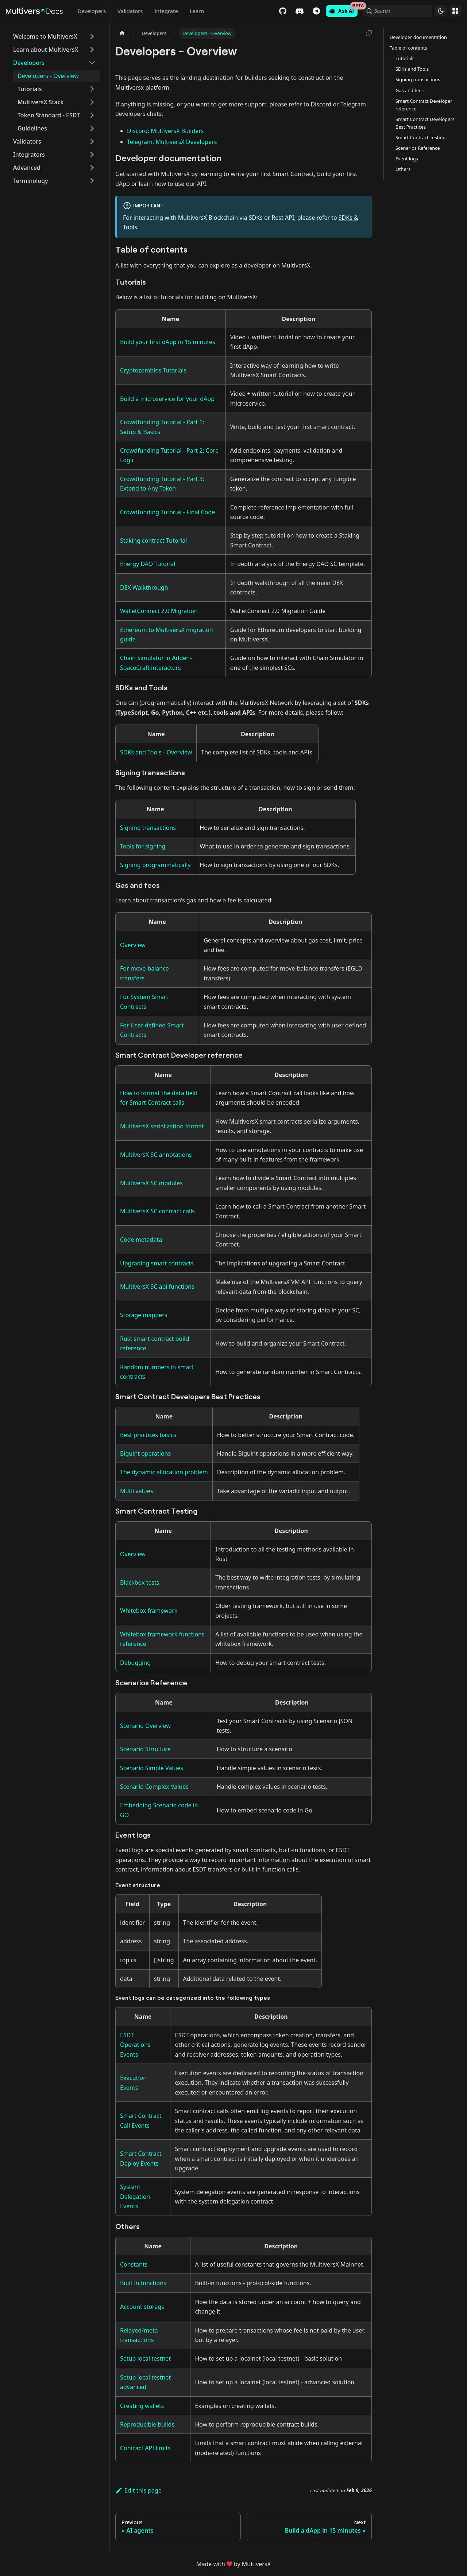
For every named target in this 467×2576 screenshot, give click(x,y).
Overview (133, 945)
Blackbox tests (139, 1582)
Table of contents (408, 47)
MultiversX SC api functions (157, 1287)
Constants (133, 2264)
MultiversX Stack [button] (40, 102)
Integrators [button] (29, 155)
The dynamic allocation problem (164, 1472)
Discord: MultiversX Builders (165, 131)
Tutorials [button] (30, 89)
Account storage (142, 2307)
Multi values (136, 1491)
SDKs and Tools (412, 69)
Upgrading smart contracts (157, 1263)
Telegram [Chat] (312, 10)
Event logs (406, 158)
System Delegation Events (135, 2196)
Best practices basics (148, 1435)
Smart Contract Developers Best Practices (425, 123)
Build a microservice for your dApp (167, 399)
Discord (295, 11)
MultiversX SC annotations (156, 1155)
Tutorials (404, 58)
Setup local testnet (145, 2358)
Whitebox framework (148, 1611)
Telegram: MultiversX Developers (172, 142)
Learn (197, 11)
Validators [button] (27, 141)
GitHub (278, 10)
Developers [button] (29, 63)
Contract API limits (145, 2448)
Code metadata (141, 1240)
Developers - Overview (48, 76)
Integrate (166, 11)
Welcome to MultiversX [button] (45, 36)
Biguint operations (145, 1453)
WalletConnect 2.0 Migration (159, 611)
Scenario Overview (145, 1726)
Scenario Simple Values (151, 1768)
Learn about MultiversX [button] (45, 50)
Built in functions (143, 2283)
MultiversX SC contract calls (157, 1211)
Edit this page (138, 2490)
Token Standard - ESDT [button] (49, 115)
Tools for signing (142, 846)
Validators (130, 11)
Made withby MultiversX (233, 2564)
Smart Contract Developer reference (423, 105)
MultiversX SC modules (151, 1183)
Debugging (135, 1663)
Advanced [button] (26, 168)
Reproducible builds (147, 2424)
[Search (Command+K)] (395, 11)
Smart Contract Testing (420, 137)
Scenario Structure (145, 1749)
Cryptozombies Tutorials (153, 370)
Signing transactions (148, 828)
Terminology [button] (30, 181)
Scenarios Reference (417, 148)
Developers (91, 11)
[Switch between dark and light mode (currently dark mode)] (441, 11)
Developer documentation (418, 37)
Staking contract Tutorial (153, 540)
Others (402, 169)
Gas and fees (409, 90)
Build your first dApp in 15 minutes (167, 342)
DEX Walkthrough (144, 587)
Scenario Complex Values (154, 1787)
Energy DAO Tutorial (147, 564)
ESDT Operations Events (135, 2044)
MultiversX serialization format (162, 1126)
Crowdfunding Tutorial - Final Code (167, 512)
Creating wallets (142, 2406)
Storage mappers (143, 1315)
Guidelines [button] (32, 128)
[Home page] (122, 33)
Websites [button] (455, 11)
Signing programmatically (155, 865)
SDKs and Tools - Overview (156, 752)
